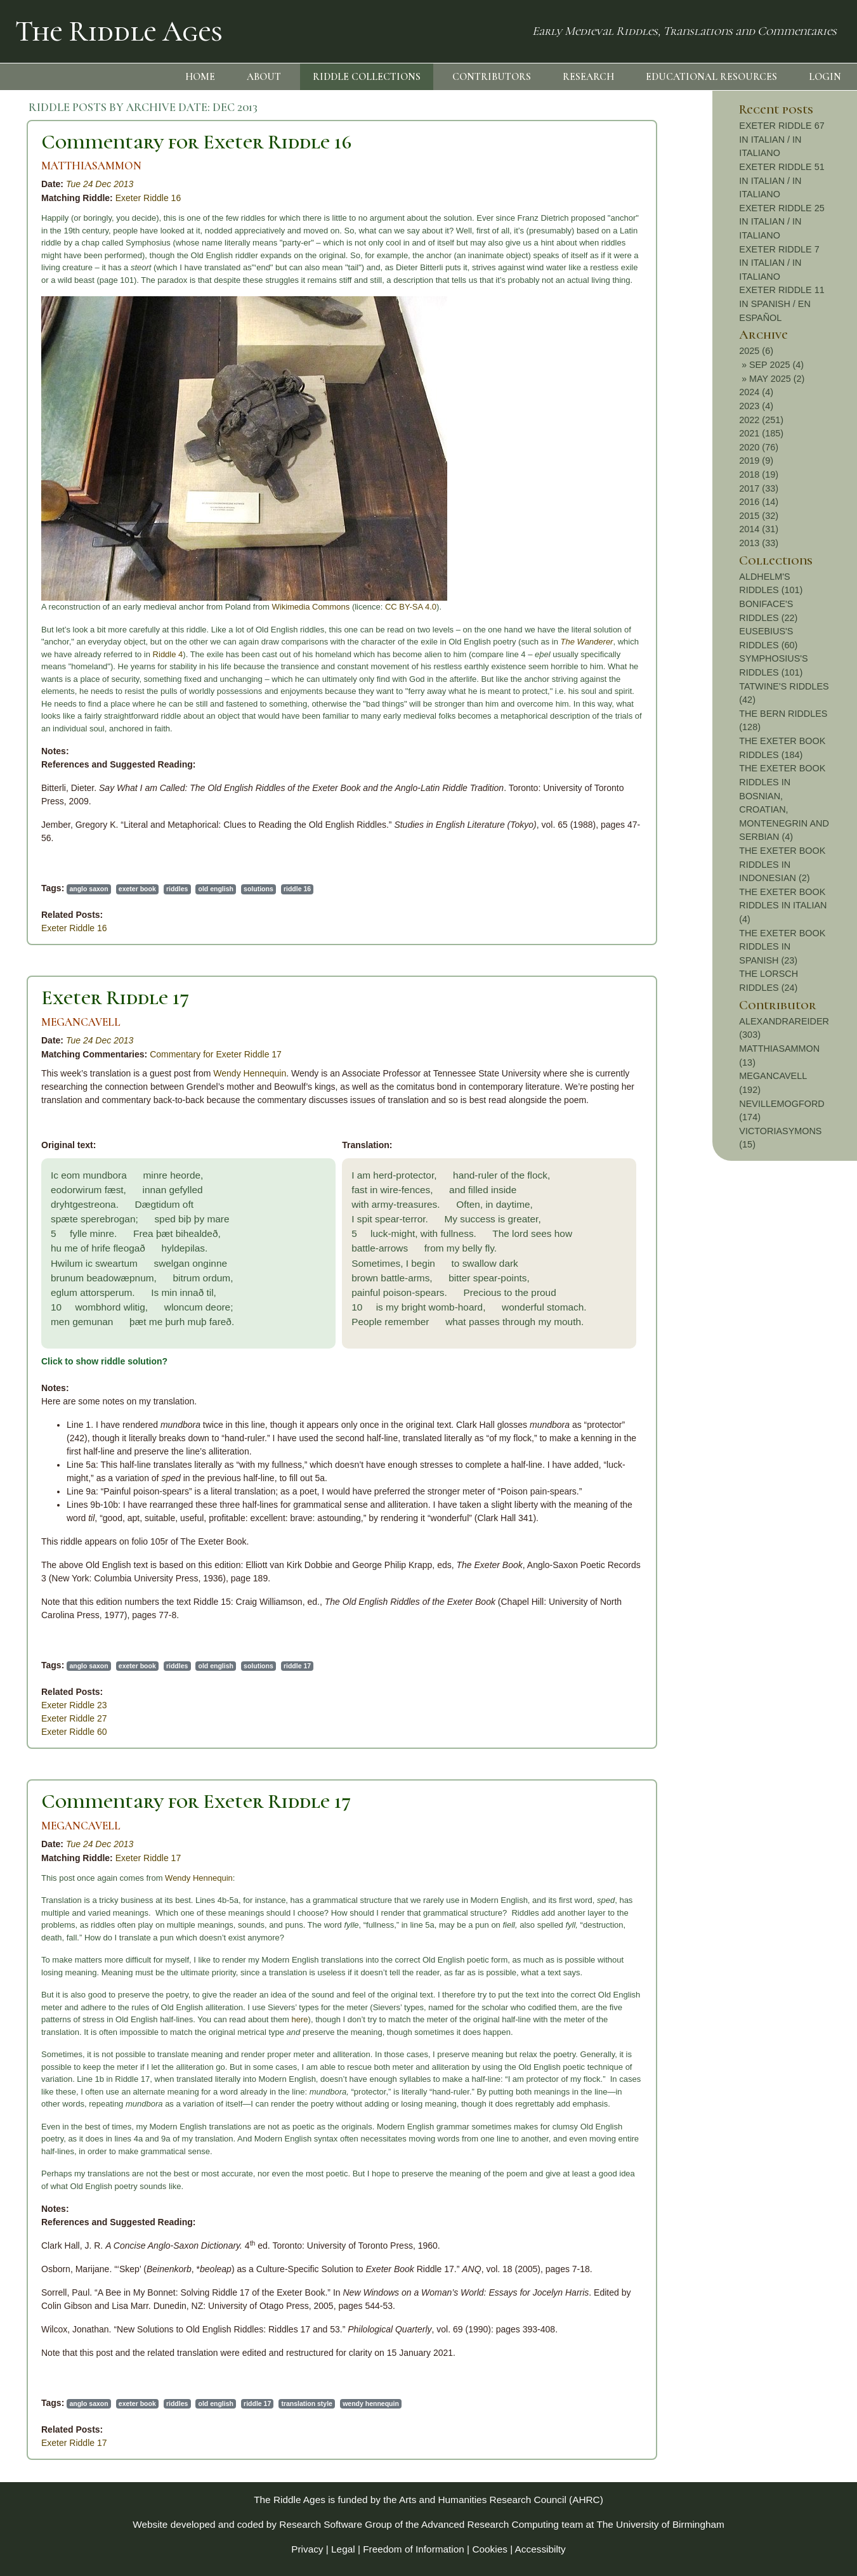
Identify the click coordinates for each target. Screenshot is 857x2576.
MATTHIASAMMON (91, 166)
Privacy (307, 2549)
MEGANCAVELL (81, 1022)
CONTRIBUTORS (491, 76)
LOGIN (825, 76)
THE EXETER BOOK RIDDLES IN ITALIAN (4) (783, 905)
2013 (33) (758, 543)
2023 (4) (756, 406)
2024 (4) (756, 392)
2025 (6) (756, 351)
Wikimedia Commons (310, 606)
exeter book (137, 888)
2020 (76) (758, 447)
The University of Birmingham (660, 2524)
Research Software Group (335, 2524)
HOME (200, 76)
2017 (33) (758, 488)
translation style (306, 2403)
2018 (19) (758, 474)
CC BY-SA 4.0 (410, 606)
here (300, 2019)
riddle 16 (297, 888)
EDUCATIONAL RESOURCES (711, 76)
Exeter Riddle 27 (74, 1718)
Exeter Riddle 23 (74, 1705)
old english (216, 888)
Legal (343, 2549)
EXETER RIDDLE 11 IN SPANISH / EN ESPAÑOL (781, 303)
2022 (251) (761, 420)
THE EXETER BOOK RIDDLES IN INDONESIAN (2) (782, 864)
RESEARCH (588, 76)
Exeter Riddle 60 (74, 1732)
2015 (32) (758, 516)
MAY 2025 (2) (776, 379)
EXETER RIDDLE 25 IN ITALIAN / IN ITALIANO (781, 221)
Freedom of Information (413, 2549)
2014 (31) (758, 529)
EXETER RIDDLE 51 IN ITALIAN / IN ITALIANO (781, 180)
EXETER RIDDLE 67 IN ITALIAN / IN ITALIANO (781, 139)
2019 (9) (756, 460)
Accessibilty (540, 2549)
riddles (177, 888)
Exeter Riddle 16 (148, 198)
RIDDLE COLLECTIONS (367, 76)
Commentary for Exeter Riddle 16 (196, 141)
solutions (258, 888)
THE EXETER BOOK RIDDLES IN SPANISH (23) (782, 946)
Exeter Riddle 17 (115, 997)
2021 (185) (761, 433)
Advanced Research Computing (490, 2524)
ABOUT (264, 76)
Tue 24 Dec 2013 (99, 184)
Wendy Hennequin (249, 1073)
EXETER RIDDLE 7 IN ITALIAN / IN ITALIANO (779, 263)
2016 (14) (758, 502)
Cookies (489, 2549)
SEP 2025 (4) (776, 365)
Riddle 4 (168, 654)
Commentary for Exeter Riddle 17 (216, 1054)
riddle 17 (297, 1666)
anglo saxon (88, 888)
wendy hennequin (371, 2403)
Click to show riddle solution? (104, 1361)
